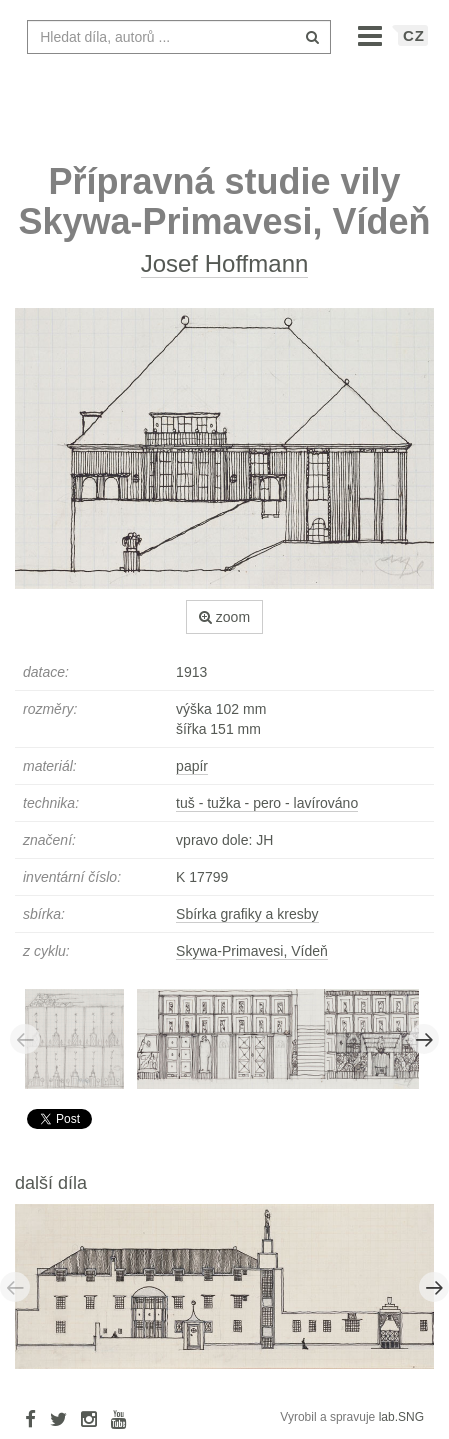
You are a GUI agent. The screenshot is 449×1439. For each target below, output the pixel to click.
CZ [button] (414, 35)
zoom (224, 617)
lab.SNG (401, 1417)
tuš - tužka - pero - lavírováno (267, 803)
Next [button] (424, 1039)
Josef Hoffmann (225, 263)
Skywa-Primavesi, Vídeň (252, 951)
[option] (81, 1038)
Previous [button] (25, 1039)
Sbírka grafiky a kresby (247, 914)
